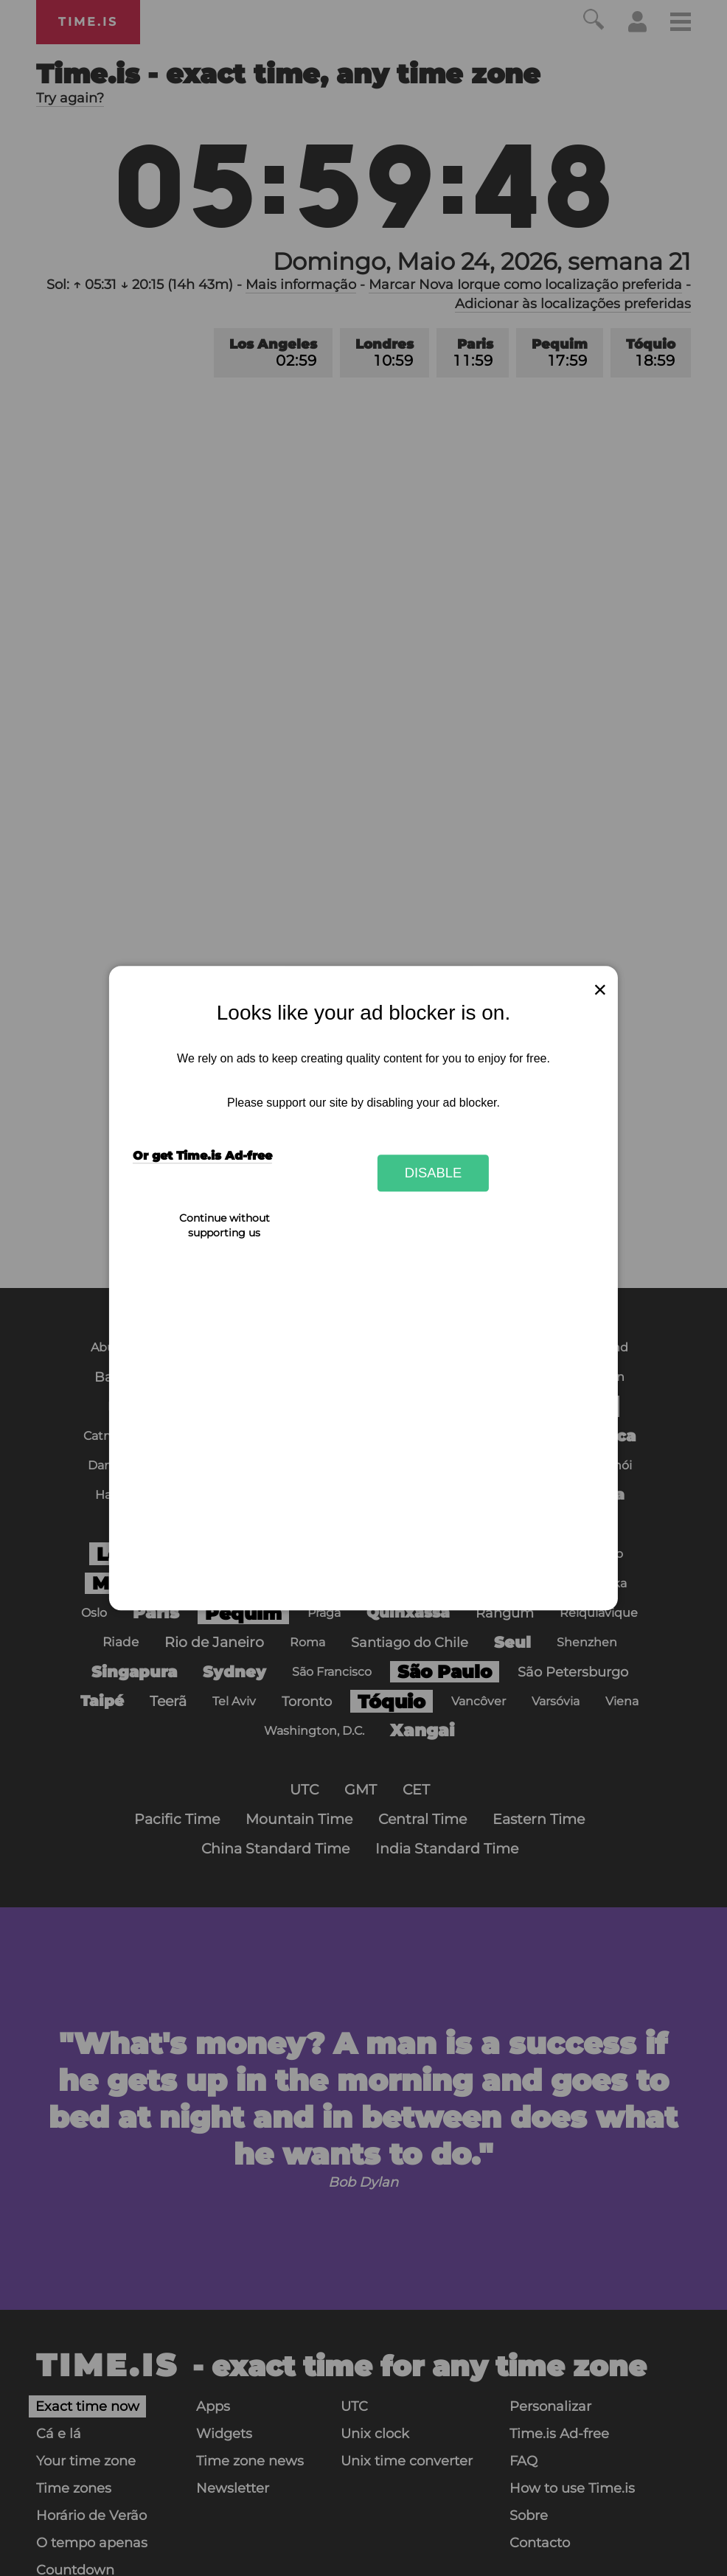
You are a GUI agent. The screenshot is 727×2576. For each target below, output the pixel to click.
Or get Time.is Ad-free (202, 1156)
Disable (433, 1172)
